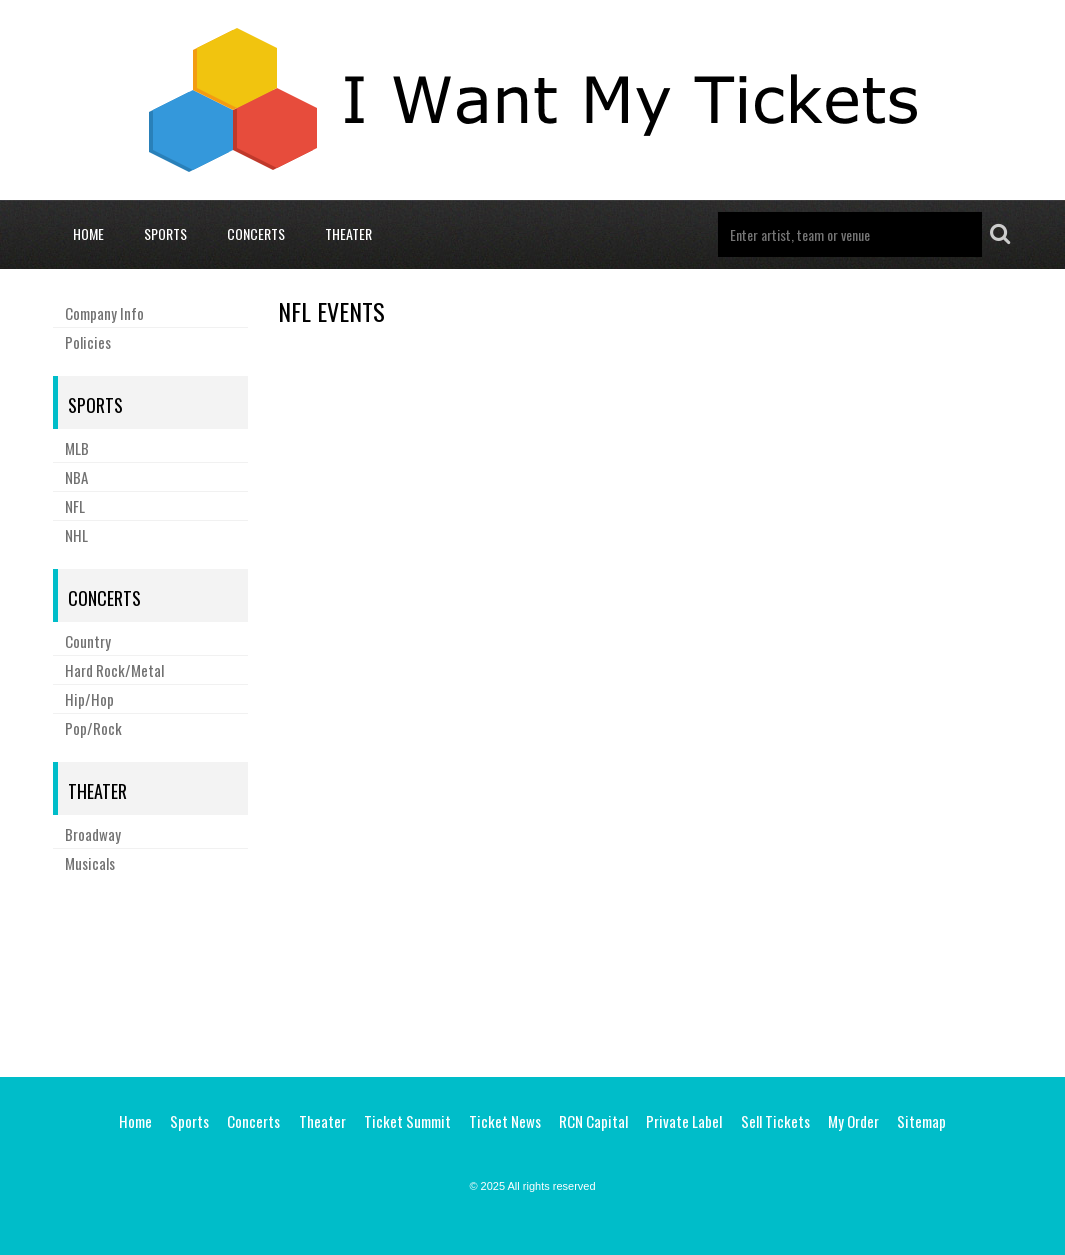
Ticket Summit (407, 1121)
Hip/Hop (89, 699)
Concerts (256, 233)
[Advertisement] (533, 972)
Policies (88, 342)
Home (88, 233)
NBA (76, 477)
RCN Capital (593, 1121)
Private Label (684, 1121)
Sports (165, 233)
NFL (75, 506)
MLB (77, 448)
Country (88, 641)
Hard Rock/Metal (114, 670)
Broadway (93, 834)
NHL (76, 535)
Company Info (104, 313)
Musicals (90, 863)
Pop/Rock (93, 728)
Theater (348, 233)
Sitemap (921, 1121)
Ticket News (505, 1121)
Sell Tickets (775, 1121)
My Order (853, 1121)
